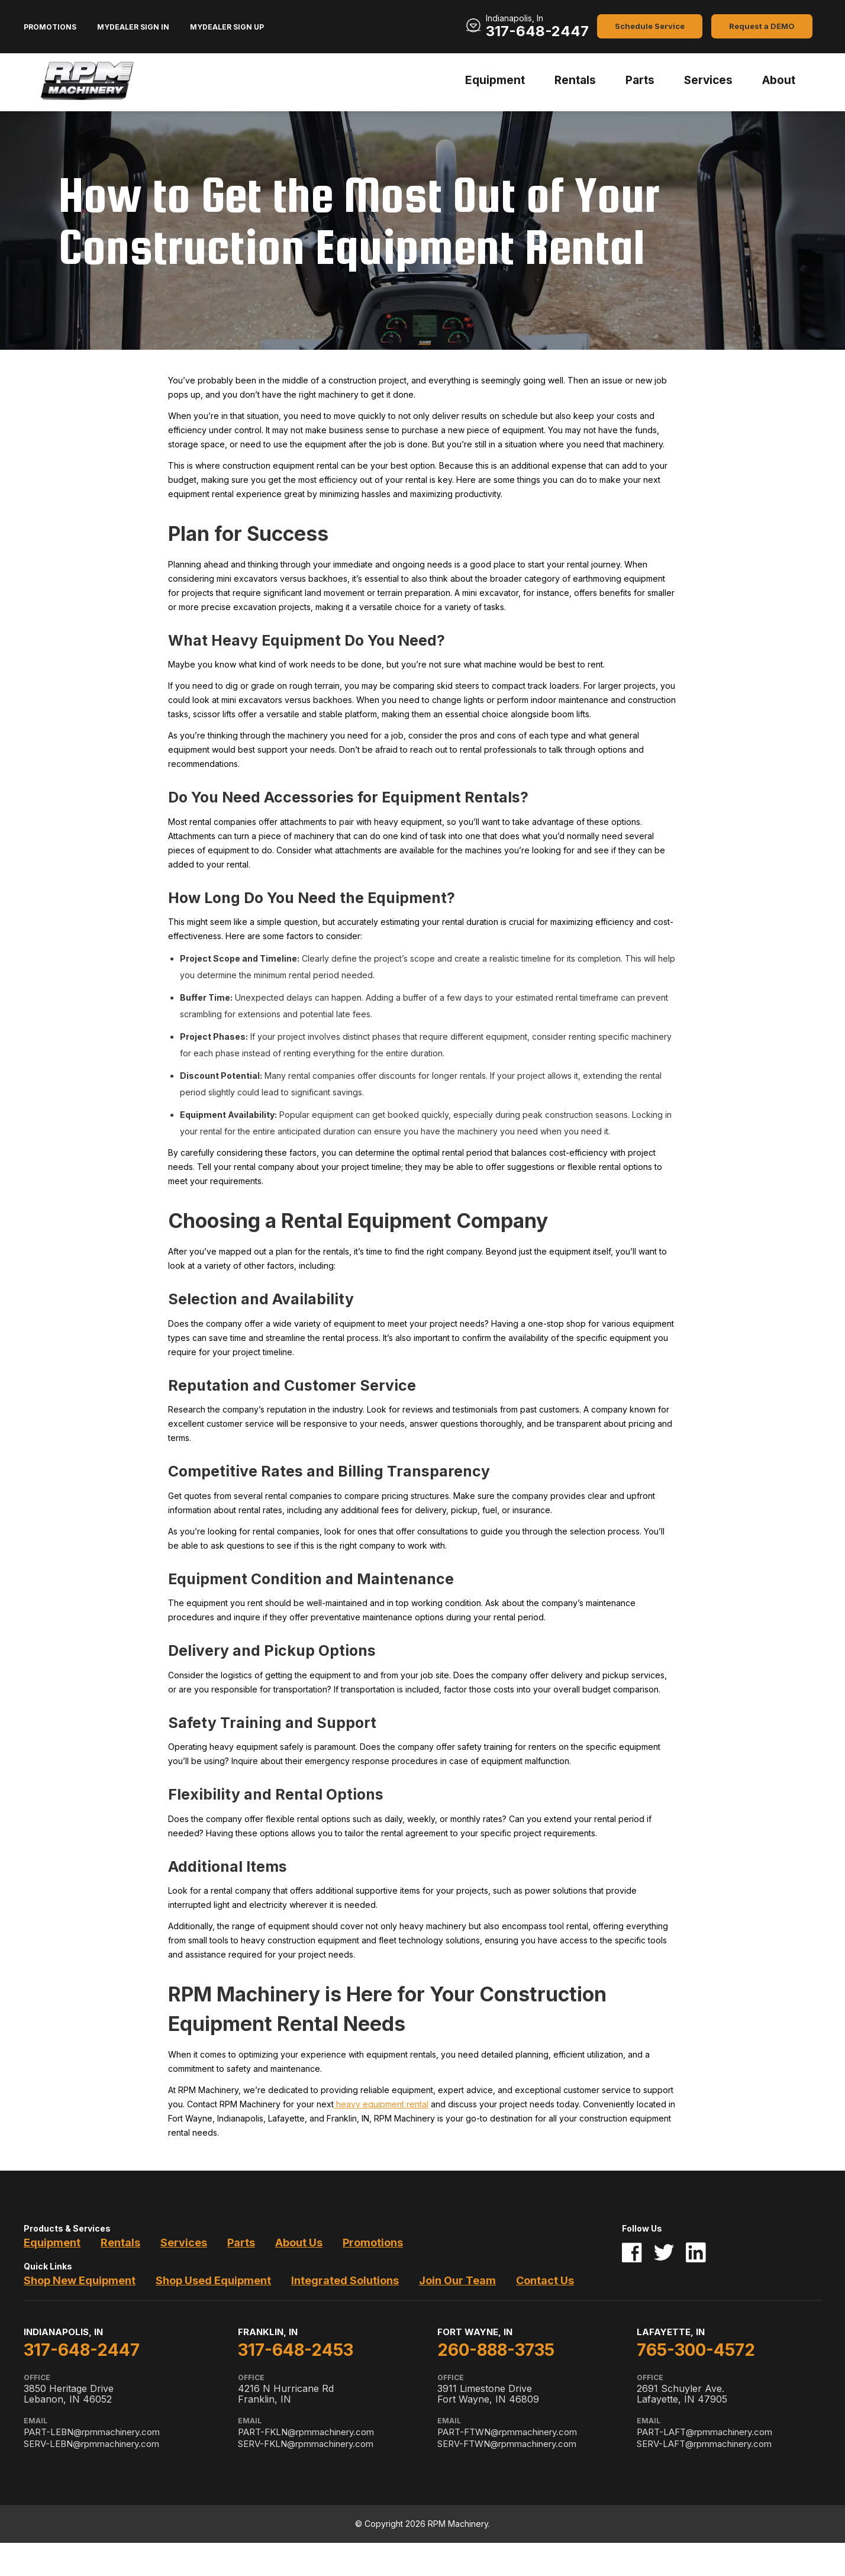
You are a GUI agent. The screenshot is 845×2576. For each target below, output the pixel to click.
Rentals (575, 80)
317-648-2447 (537, 31)
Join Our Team (457, 2280)
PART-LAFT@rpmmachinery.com (704, 2431)
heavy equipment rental (381, 2104)
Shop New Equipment (80, 2280)
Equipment (495, 80)
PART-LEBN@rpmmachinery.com (92, 2431)
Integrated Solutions (345, 2280)
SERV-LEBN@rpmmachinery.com (91, 2443)
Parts (639, 80)
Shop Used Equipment (213, 2280)
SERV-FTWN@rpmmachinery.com (506, 2443)
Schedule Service (650, 26)
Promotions (50, 26)
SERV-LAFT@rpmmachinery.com (704, 2443)
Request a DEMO (762, 26)
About (778, 80)
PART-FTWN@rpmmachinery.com (507, 2431)
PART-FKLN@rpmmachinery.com (306, 2431)
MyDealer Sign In (133, 26)
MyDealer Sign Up (227, 26)
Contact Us (545, 2280)
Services (708, 80)
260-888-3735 (495, 2349)
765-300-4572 (696, 2349)
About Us (298, 2242)
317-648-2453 (295, 2349)
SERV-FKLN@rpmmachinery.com (305, 2443)
